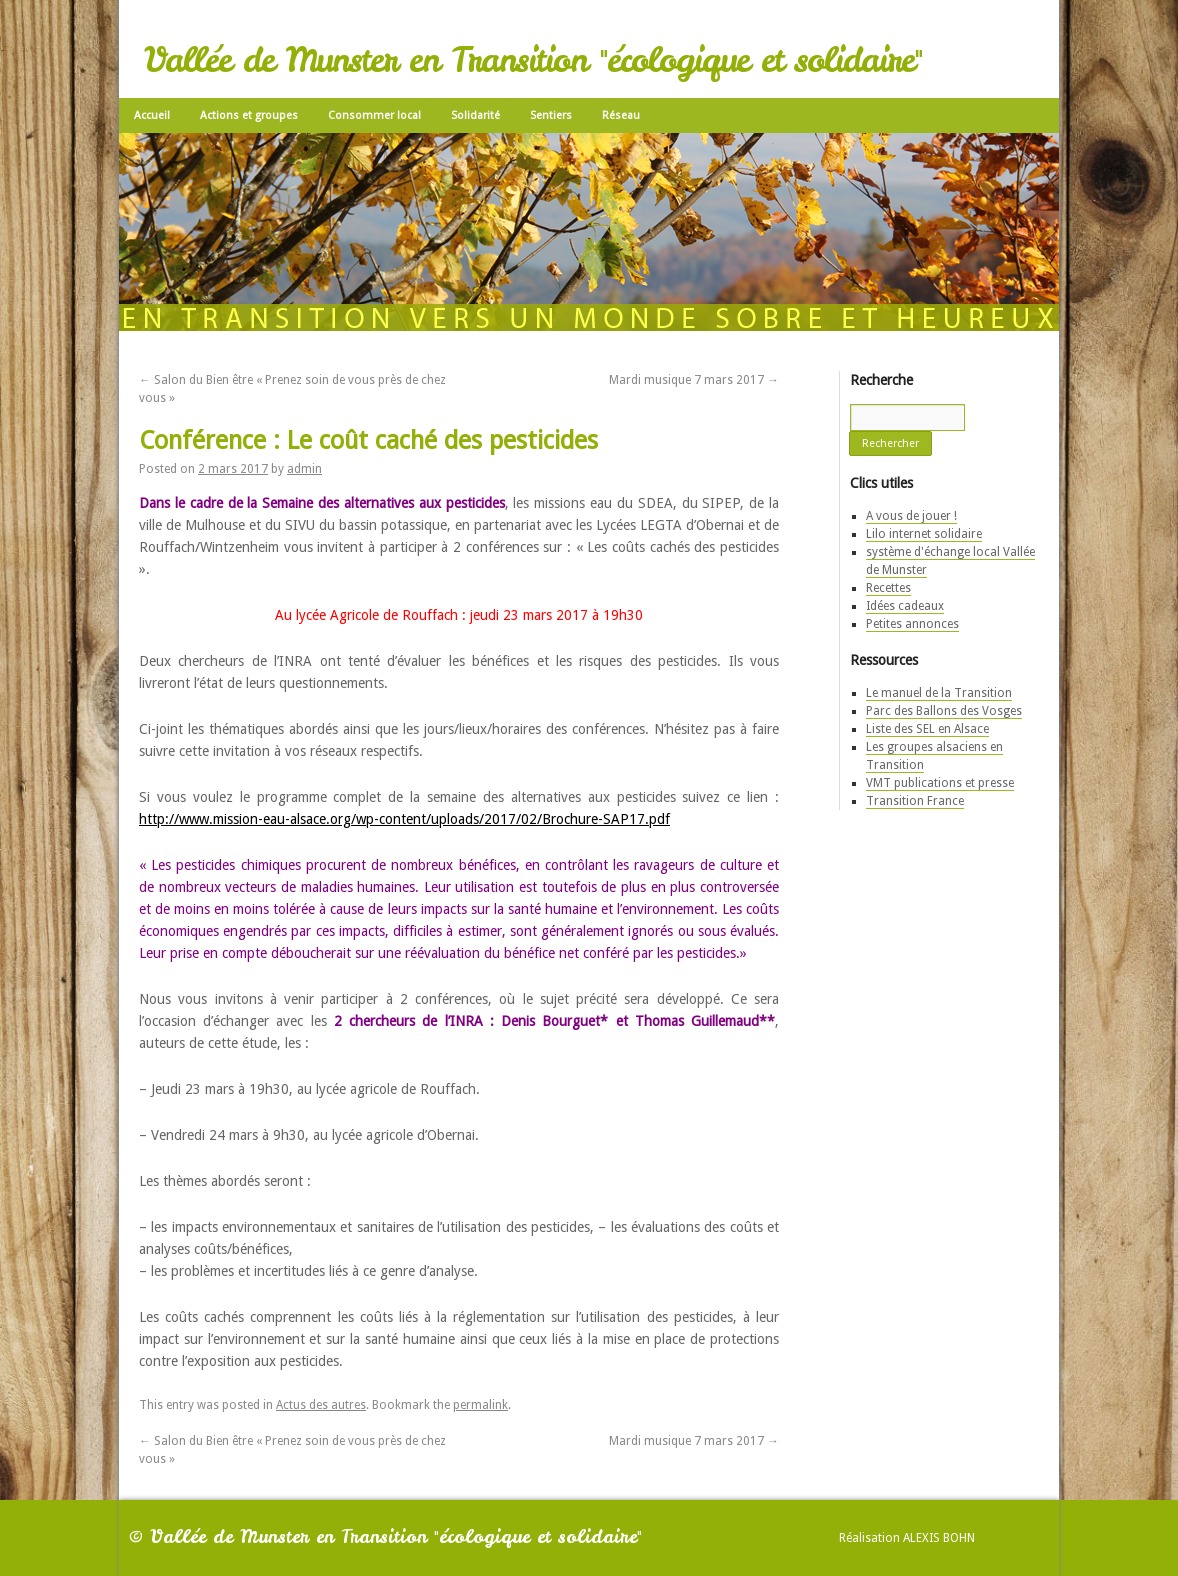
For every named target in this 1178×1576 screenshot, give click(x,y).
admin (304, 469)
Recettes (888, 588)
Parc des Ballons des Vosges (944, 711)
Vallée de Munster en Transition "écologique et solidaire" (533, 60)
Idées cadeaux (905, 606)
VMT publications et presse (940, 783)
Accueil (152, 115)
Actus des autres (321, 1405)
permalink (480, 1405)
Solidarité (475, 115)
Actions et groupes (249, 115)
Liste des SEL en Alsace (927, 729)
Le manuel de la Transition (939, 693)
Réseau (621, 115)
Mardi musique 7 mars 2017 (694, 380)
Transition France (915, 801)
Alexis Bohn (939, 1538)
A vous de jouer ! (911, 516)
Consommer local (374, 115)
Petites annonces (912, 624)
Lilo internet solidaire (924, 534)
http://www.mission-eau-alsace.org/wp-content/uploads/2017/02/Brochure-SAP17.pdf (404, 819)
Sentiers (551, 115)
